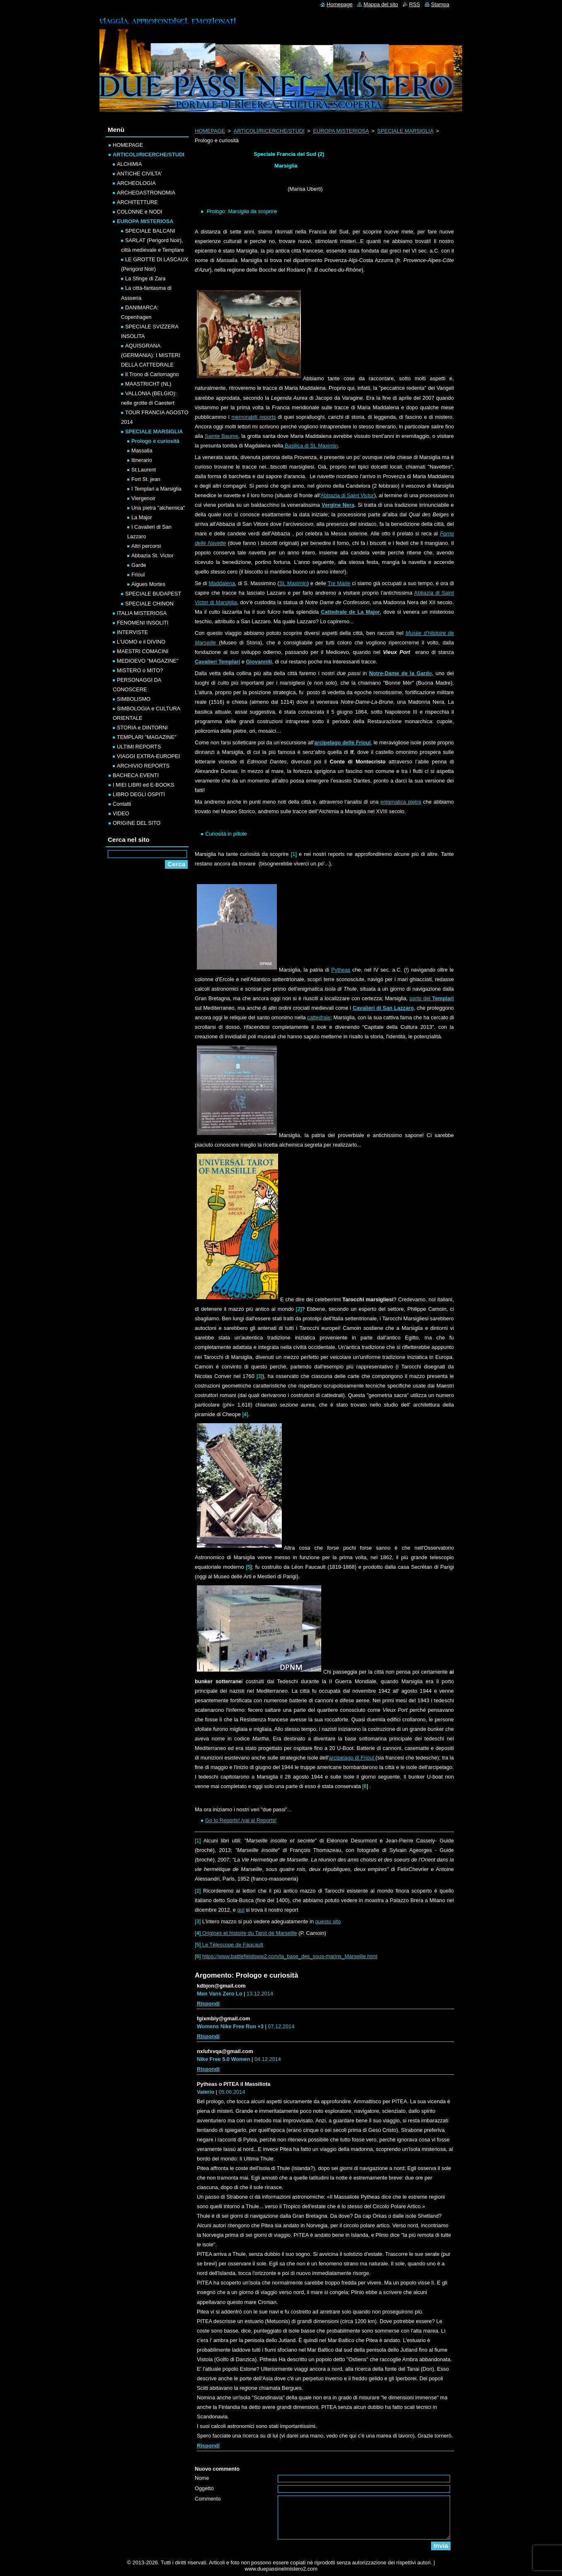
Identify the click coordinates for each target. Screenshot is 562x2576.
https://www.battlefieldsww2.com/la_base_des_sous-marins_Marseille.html (289, 1956)
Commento (208, 2499)
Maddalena (221, 583)
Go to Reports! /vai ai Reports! (240, 1820)
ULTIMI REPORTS (139, 747)
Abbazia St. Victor (152, 555)
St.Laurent (143, 470)
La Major (141, 517)
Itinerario (141, 460)
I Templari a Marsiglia (156, 489)
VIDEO (121, 813)
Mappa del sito (380, 4)
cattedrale (318, 1017)
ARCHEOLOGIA (136, 183)
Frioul (138, 574)
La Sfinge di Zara (145, 278)
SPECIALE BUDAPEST (153, 594)
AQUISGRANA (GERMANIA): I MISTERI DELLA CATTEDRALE (150, 355)
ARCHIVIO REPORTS (143, 766)
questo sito (328, 1921)
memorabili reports (253, 417)
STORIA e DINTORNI (142, 727)
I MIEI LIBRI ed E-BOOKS (143, 785)
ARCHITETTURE (137, 202)
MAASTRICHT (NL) (148, 384)
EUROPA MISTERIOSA (340, 131)
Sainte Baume (221, 436)
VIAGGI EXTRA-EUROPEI (148, 756)
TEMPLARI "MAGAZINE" (146, 737)
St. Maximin (293, 583)
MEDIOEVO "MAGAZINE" (147, 661)
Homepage (340, 4)
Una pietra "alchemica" (158, 508)
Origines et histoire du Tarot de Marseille (249, 1933)
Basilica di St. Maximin (310, 445)
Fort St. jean (145, 479)
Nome (202, 2478)
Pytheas (340, 970)
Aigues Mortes (148, 584)
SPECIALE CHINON (149, 603)
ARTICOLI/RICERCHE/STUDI (269, 131)
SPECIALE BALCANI (150, 231)
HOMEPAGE (210, 131)
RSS (414, 4)
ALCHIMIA (129, 164)
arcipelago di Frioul (352, 1758)
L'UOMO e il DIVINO (141, 642)
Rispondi (208, 2003)
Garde (138, 565)
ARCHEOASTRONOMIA (146, 193)
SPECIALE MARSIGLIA (405, 131)
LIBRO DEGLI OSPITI (139, 794)
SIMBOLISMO (133, 699)
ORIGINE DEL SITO (136, 823)
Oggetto (204, 2488)
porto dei (431, 998)
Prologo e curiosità (155, 441)
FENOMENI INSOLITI (142, 623)
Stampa (440, 4)
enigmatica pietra (400, 802)
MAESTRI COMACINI (142, 651)
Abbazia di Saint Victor (347, 495)
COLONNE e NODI (139, 212)
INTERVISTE (132, 632)
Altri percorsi (146, 546)
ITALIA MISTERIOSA (142, 613)
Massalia (142, 450)
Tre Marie (339, 583)
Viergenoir (143, 498)
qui (240, 1910)
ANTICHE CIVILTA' (139, 173)
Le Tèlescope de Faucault (232, 1945)
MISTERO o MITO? (140, 670)
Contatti (122, 804)
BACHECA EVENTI (136, 775)
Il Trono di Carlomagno (152, 374)
